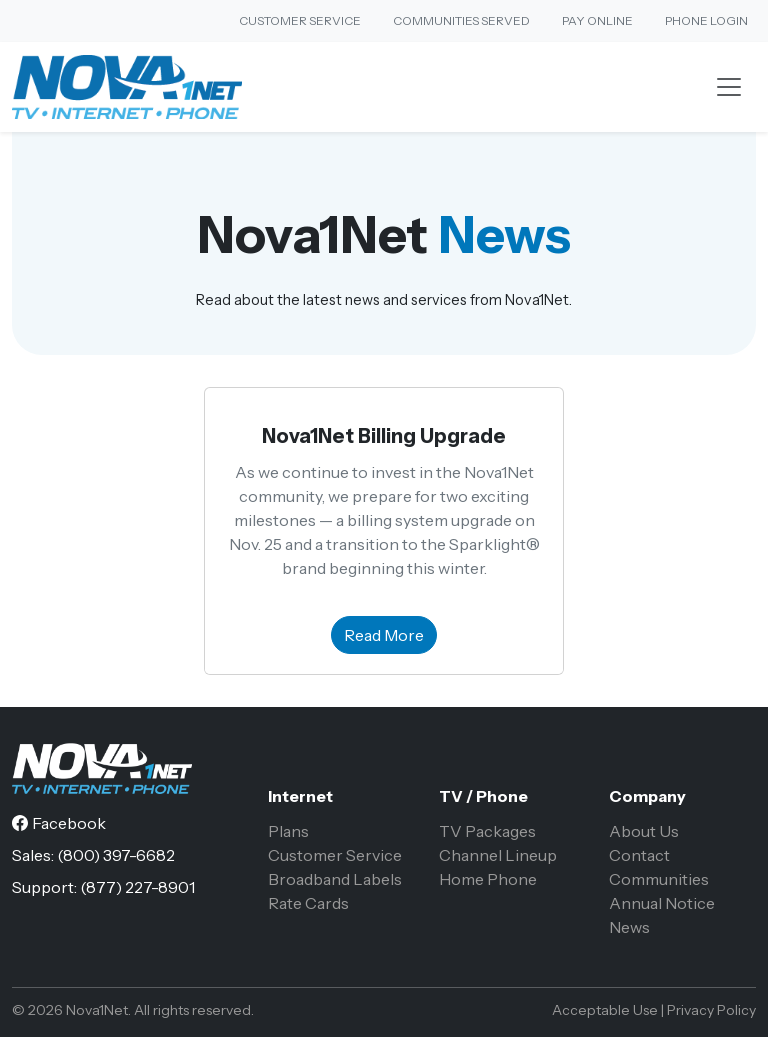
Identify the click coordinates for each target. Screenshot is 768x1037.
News (629, 927)
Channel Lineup (498, 855)
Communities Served (461, 20)
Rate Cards (308, 903)
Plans (288, 831)
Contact (639, 855)
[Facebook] (59, 823)
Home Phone (488, 879)
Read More (384, 635)
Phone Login (706, 20)
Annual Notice (662, 903)
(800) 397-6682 (116, 855)
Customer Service (300, 20)
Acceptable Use (605, 1010)
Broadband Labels (335, 879)
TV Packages (487, 831)
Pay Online (597, 20)
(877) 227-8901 (137, 887)
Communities (659, 879)
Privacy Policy (711, 1010)
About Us (644, 831)
